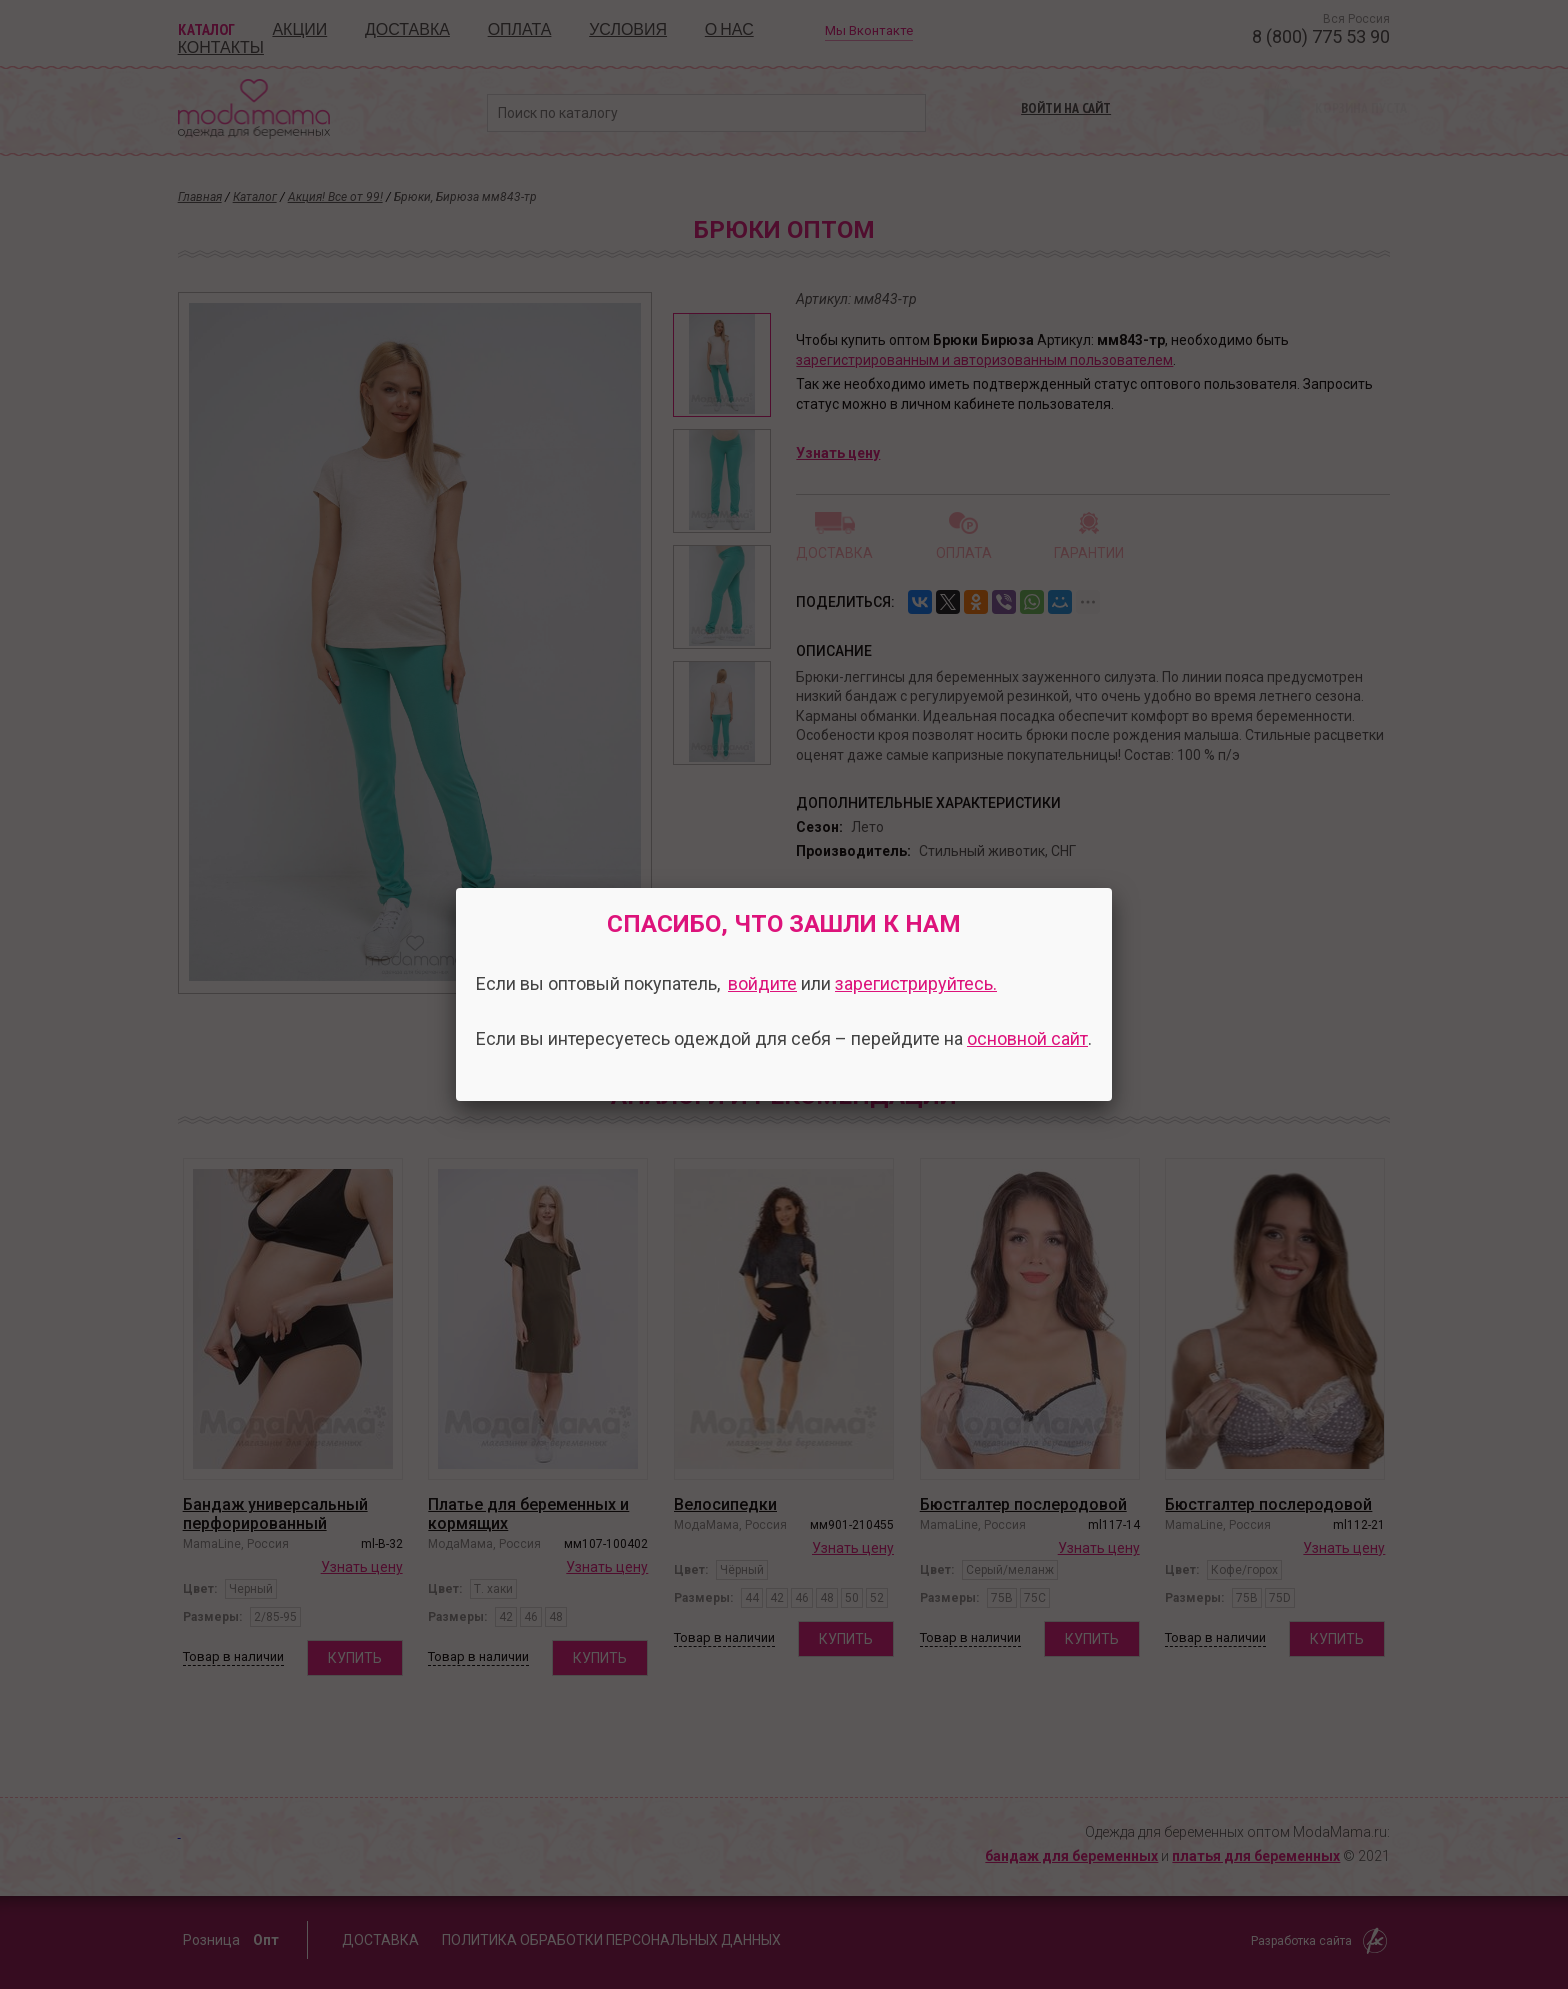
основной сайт (1027, 1038)
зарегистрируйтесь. (916, 983)
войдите (762, 983)
